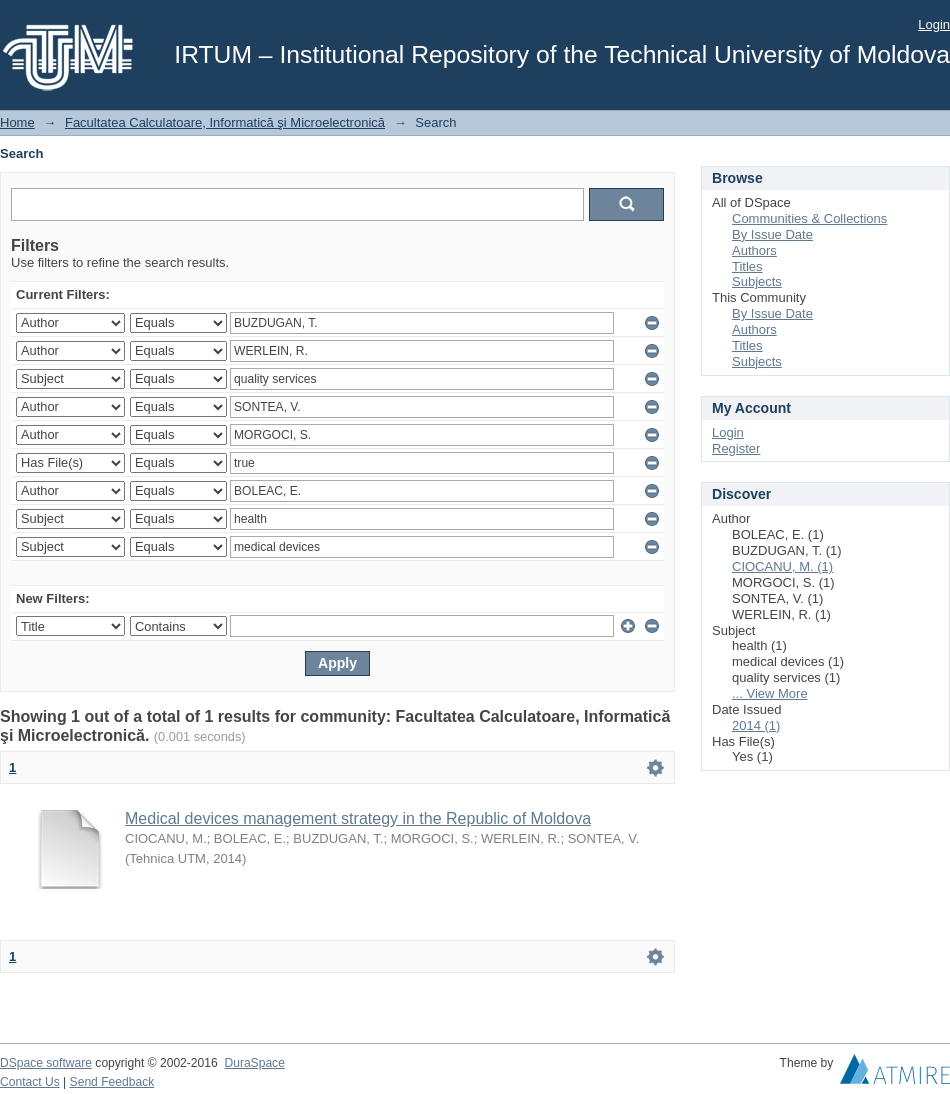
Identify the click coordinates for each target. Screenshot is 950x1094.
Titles (747, 266)
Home (17, 122)
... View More (770, 693)
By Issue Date (772, 234)
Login (934, 24)
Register (736, 448)
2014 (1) (756, 725)
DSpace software (46, 1063)
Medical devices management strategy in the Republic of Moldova (358, 818)
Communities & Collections (809, 218)
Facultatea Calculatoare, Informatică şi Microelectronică (225, 122)
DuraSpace (254, 1063)
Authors (754, 250)
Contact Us (30, 1082)
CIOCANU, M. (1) (782, 566)
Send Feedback (112, 1082)
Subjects (757, 281)
